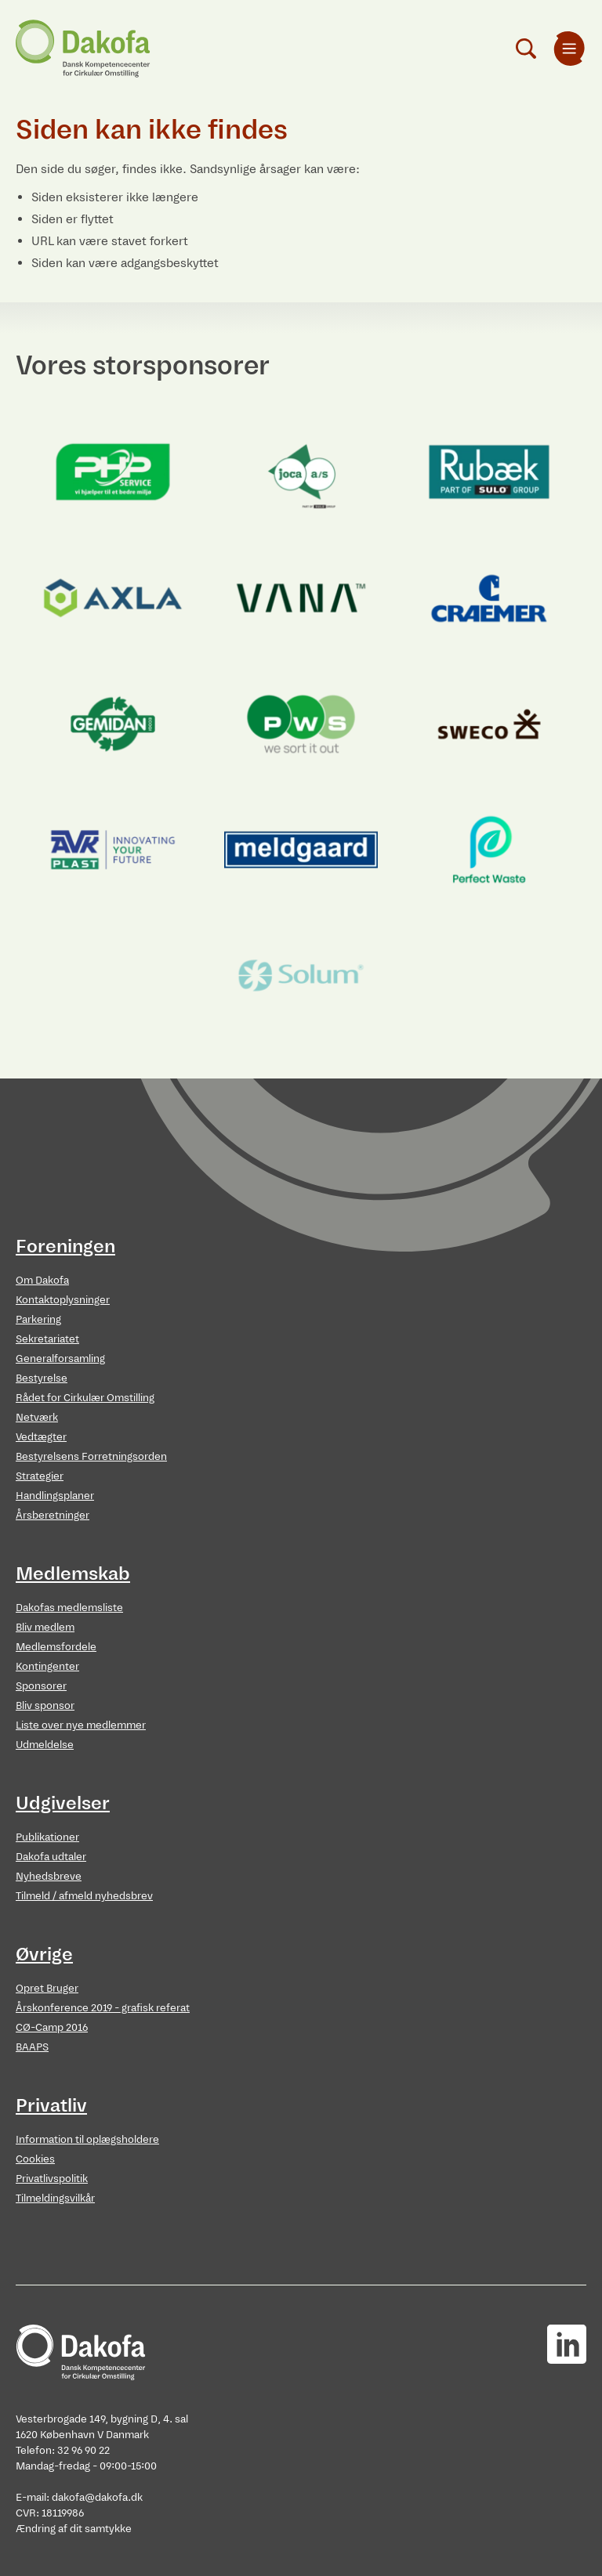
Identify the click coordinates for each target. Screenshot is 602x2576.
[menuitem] (569, 48)
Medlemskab (73, 1573)
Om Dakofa (42, 1280)
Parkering (38, 1319)
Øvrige (44, 1954)
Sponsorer (41, 1686)
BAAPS (32, 2047)
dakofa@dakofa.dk (97, 2497)
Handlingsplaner (55, 1495)
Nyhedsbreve (49, 1876)
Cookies (35, 2159)
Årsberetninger (52, 1515)
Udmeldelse (45, 1744)
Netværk (37, 1417)
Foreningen (65, 1246)
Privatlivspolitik (52, 2178)
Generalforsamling (60, 1358)
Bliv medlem (45, 1627)
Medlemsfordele (56, 1646)
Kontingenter (47, 1666)
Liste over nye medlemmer (81, 1725)
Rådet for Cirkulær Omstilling (85, 1397)
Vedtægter (41, 1436)
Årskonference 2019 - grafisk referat (103, 2007)
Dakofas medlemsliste (69, 1607)
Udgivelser (63, 1803)
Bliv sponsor (45, 1705)
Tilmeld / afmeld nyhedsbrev (84, 1895)
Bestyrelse (41, 1378)
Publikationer (47, 1837)
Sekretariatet (47, 1339)
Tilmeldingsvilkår (55, 2198)
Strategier (39, 1476)
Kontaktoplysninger (63, 1299)
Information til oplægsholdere (87, 2139)
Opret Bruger (47, 1988)
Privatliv (51, 2105)
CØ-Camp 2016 (52, 2027)
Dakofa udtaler (51, 1856)
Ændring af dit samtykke (74, 2528)
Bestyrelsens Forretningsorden (91, 1456)
